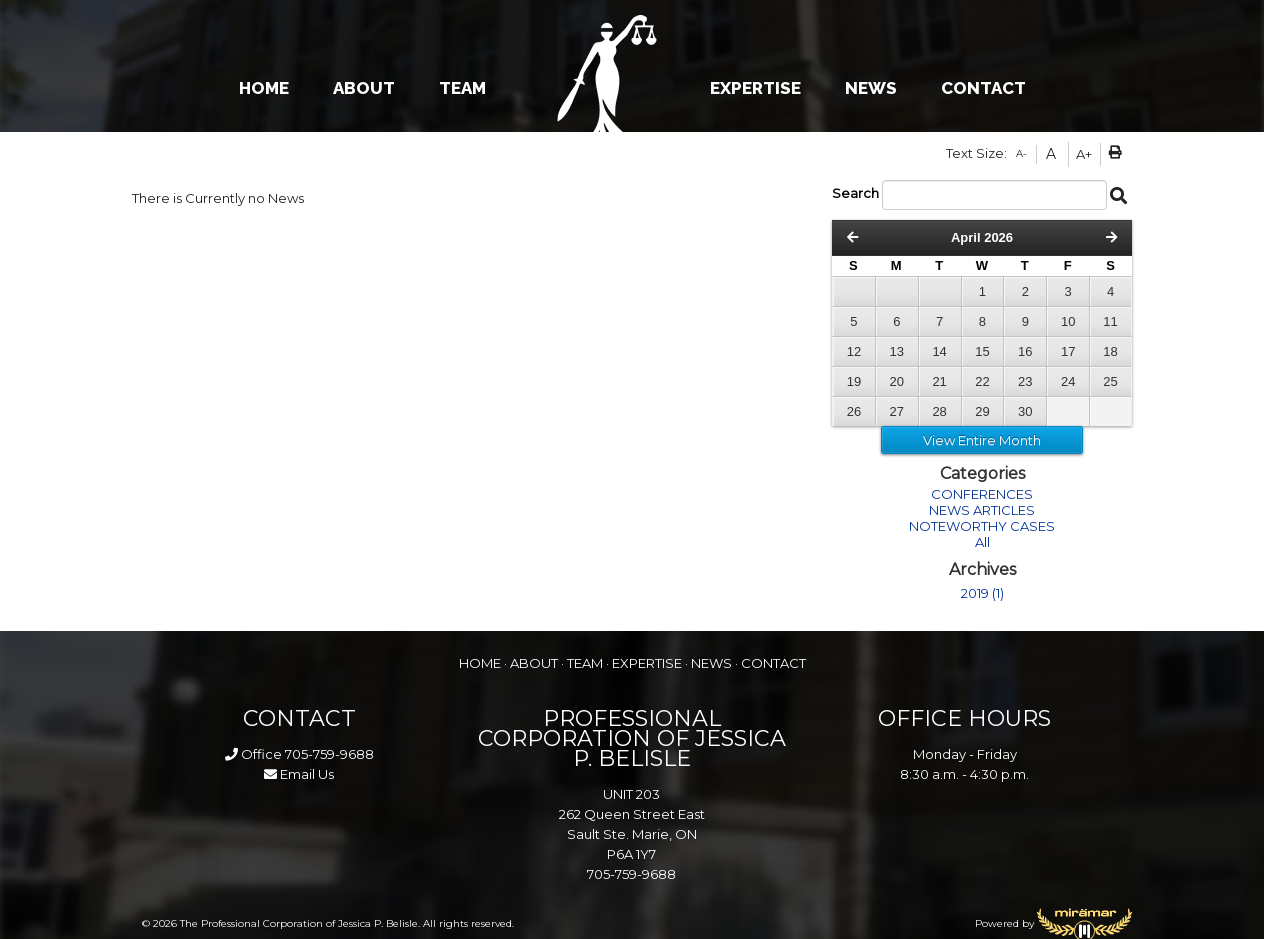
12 (854, 351)
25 (1110, 381)
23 (1025, 381)
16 (1025, 351)
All (982, 542)
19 (854, 381)
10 (1068, 321)
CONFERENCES (982, 494)
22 (982, 381)
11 (1110, 321)
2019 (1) (982, 593)
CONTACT (983, 88)
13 (897, 351)
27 (897, 411)
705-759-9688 (329, 754)
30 (1025, 411)
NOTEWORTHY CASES (982, 526)
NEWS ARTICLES (982, 510)
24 (1068, 381)
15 (982, 351)
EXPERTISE (755, 88)
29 (982, 411)
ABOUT (364, 88)
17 (1068, 351)
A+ (1084, 154)
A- (1021, 153)
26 (854, 411)
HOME (264, 88)
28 (939, 411)
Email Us (299, 774)
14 (939, 351)
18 (1110, 351)
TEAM (462, 88)
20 (897, 381)
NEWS (871, 88)
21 (939, 381)
